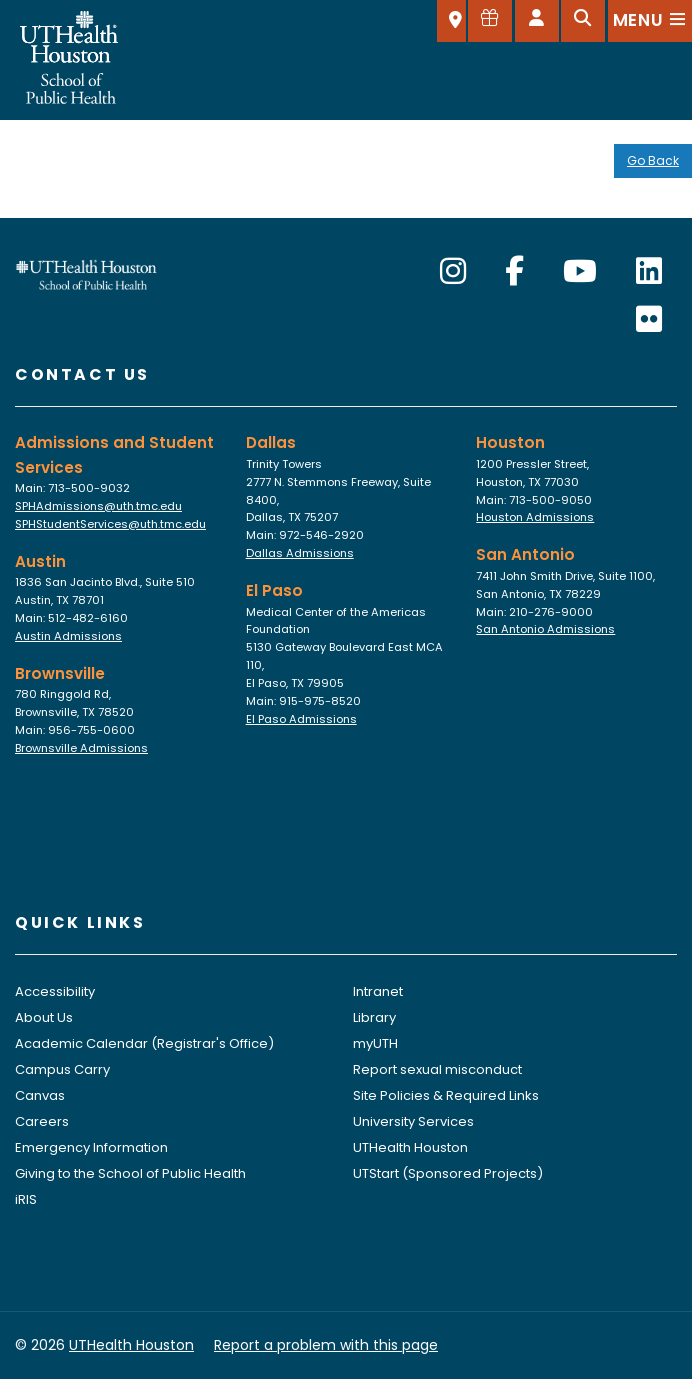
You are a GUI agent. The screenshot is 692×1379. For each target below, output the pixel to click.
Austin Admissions (68, 636)
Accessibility (55, 991)
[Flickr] (649, 320)
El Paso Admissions (301, 719)
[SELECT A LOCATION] (451, 21)
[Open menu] (650, 21)
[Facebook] (514, 272)
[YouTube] (580, 272)
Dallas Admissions (300, 553)
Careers (42, 1121)
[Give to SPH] (490, 21)
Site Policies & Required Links (446, 1095)
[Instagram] (453, 272)
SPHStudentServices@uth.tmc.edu (110, 524)
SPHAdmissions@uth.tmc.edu (98, 506)
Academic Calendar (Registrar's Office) (144, 1043)
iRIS (26, 1199)
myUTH (375, 1043)
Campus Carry (62, 1069)
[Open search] (583, 21)
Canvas (40, 1095)
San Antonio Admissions (545, 629)
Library (374, 1017)
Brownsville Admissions (81, 748)
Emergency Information (91, 1147)
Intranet (378, 991)
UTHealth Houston (410, 1147)
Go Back (653, 160)
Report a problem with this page (326, 1345)
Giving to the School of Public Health (130, 1173)
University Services (413, 1121)
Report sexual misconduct (437, 1069)
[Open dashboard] (537, 21)
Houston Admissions (535, 517)
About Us (44, 1017)
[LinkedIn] (649, 272)
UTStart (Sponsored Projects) (448, 1173)
